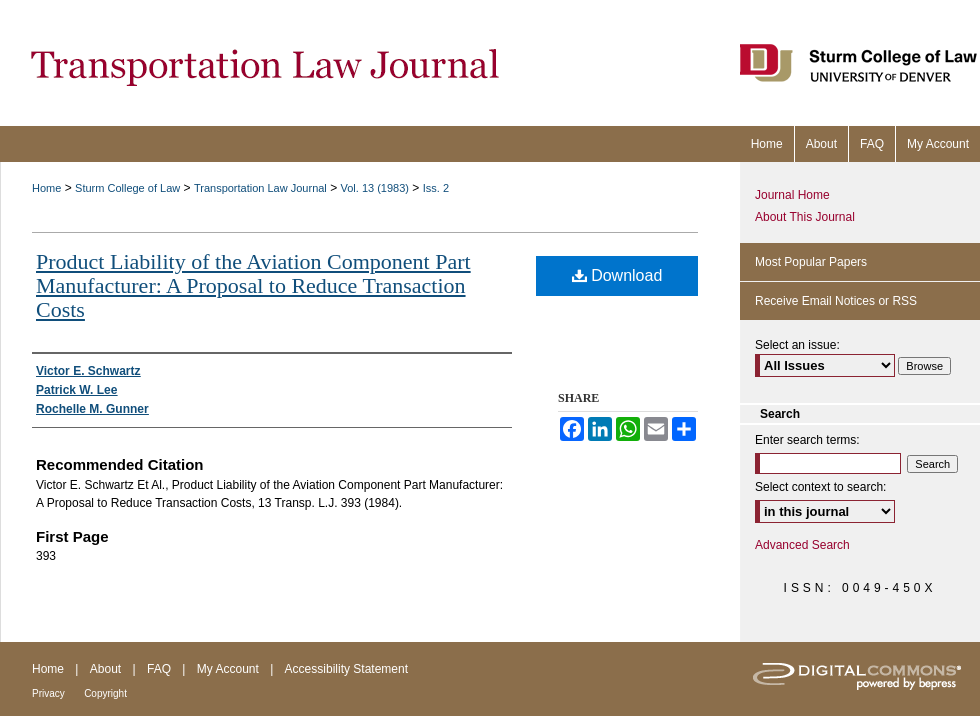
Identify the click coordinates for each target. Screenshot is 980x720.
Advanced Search (802, 545)
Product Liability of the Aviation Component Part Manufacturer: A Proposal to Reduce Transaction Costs (253, 285)
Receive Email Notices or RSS (836, 301)
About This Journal (805, 217)
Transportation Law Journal (260, 188)
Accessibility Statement (346, 669)
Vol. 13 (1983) (375, 188)
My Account (228, 669)
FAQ (159, 669)
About (105, 669)
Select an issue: (797, 345)
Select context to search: (820, 487)
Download (617, 275)
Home (46, 188)
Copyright (105, 693)
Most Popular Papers (811, 262)
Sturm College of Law (127, 188)
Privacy (48, 693)
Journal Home (792, 195)
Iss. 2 (436, 188)
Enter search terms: (807, 440)
